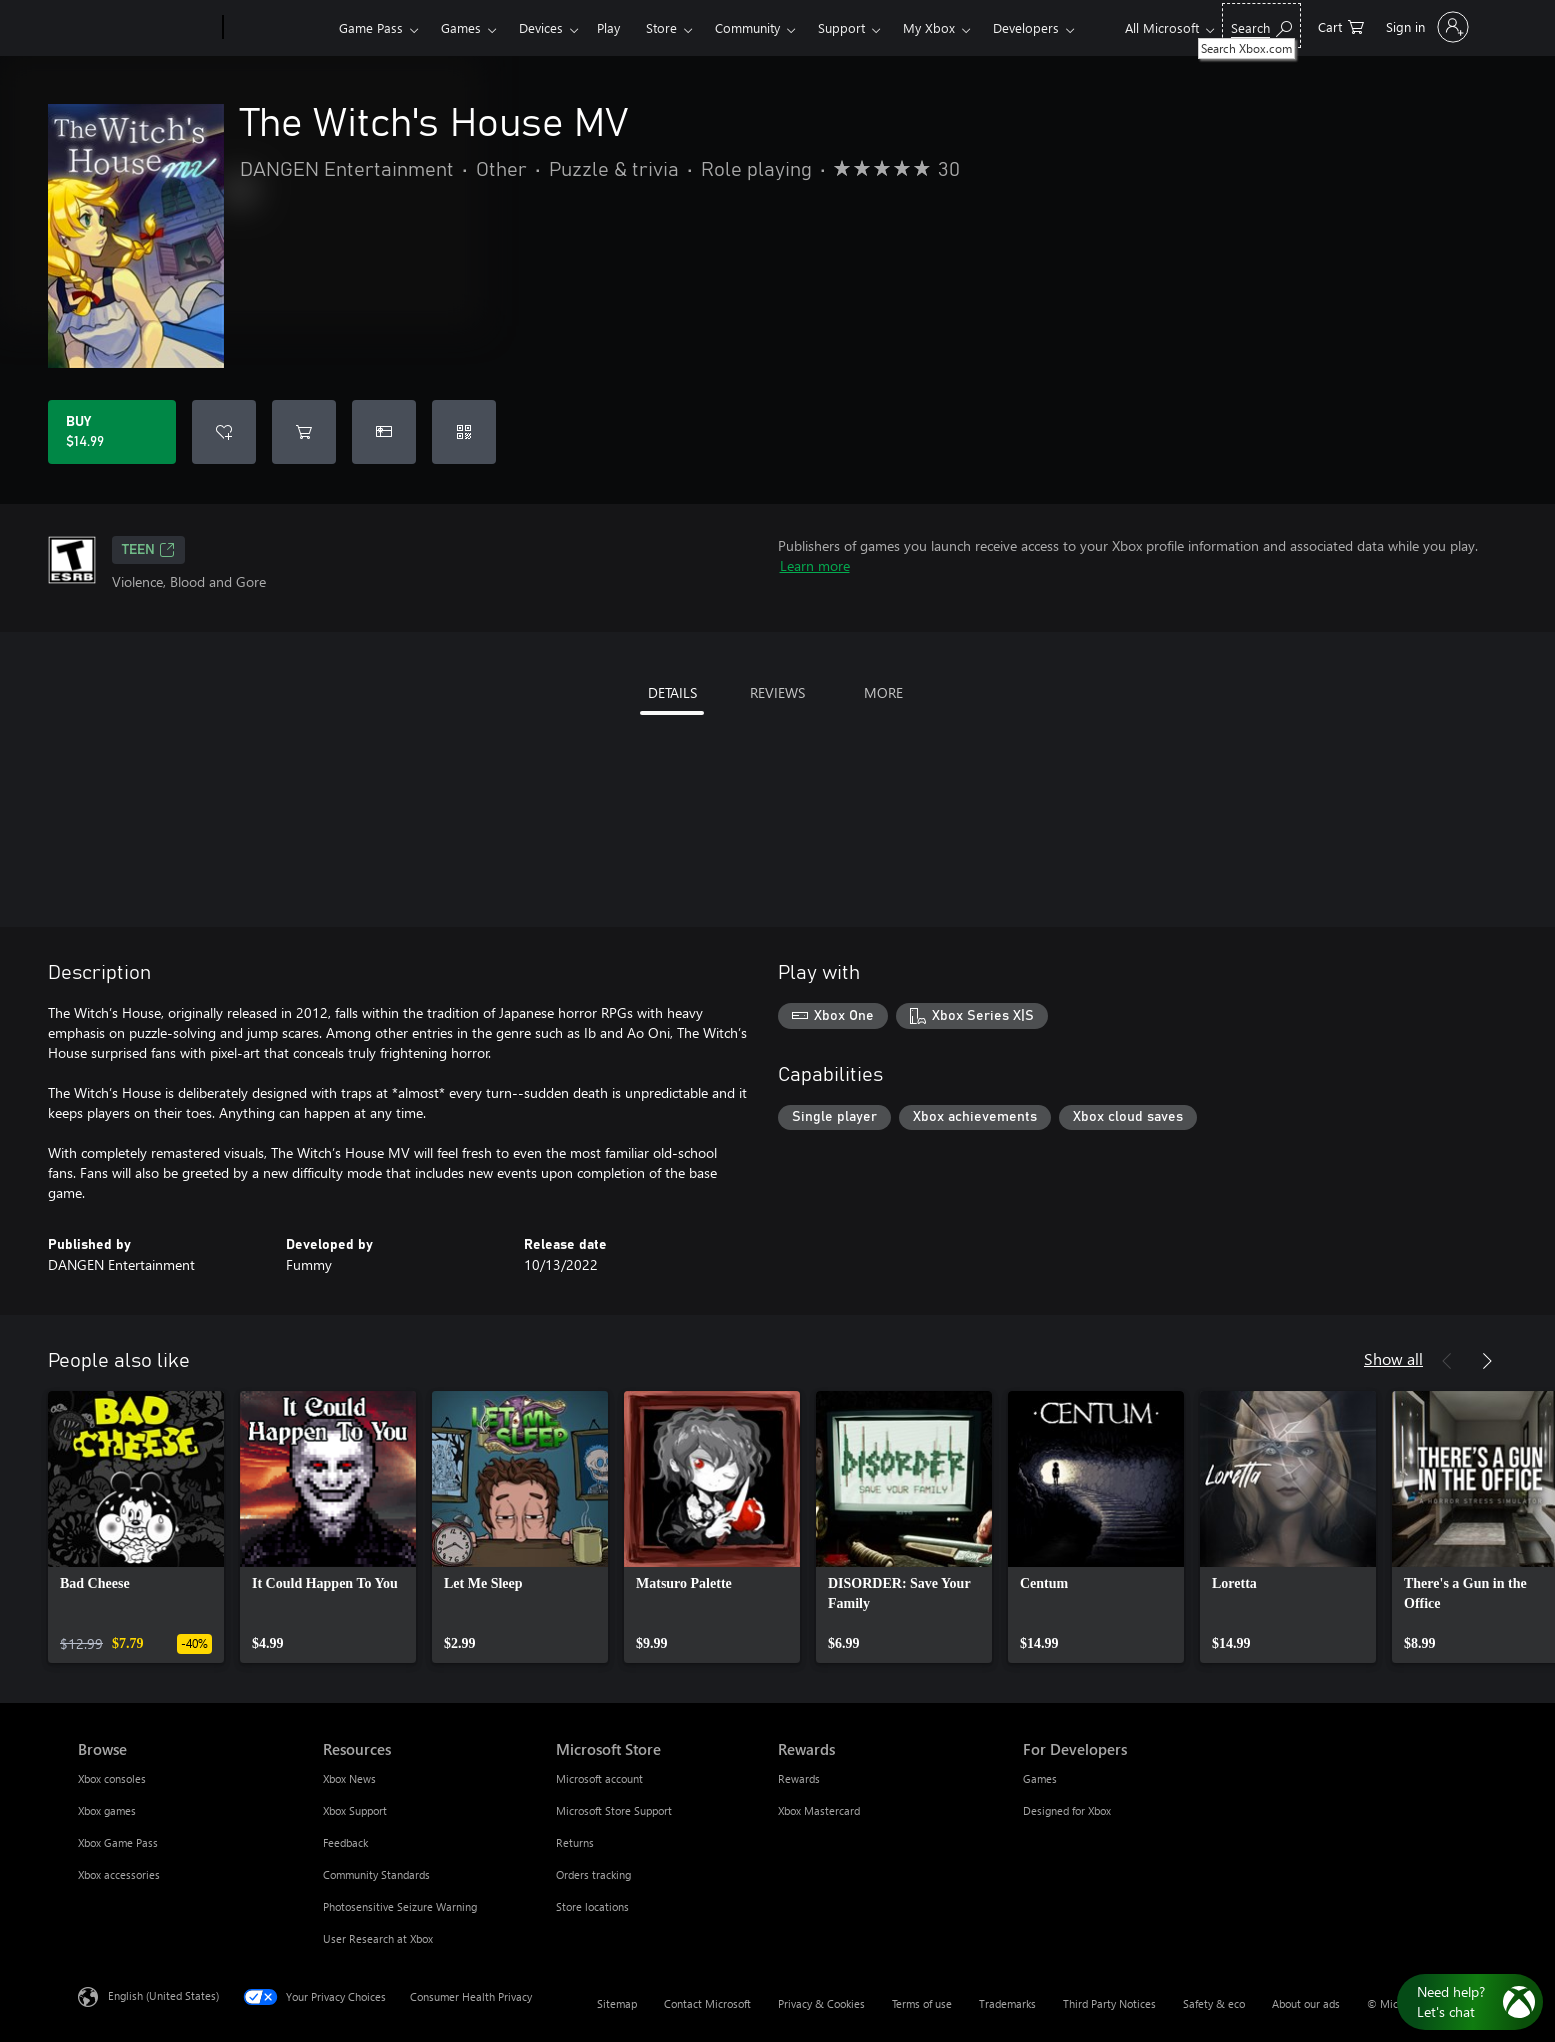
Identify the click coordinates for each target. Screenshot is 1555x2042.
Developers (1026, 27)
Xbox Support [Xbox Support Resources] (355, 1810)
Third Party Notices (1109, 2003)
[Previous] (1447, 1361)
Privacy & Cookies (821, 2003)
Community (747, 27)
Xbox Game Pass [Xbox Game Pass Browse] (118, 1842)
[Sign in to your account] (1425, 27)
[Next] (1487, 1361)
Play (608, 27)
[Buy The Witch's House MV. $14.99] (112, 432)
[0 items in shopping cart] (1341, 25)
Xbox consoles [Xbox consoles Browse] (112, 1778)
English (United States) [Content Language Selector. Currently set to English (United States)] (163, 1995)
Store (661, 27)
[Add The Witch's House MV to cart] (304, 432)
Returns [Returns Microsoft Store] (575, 1842)
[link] (136, 1527)
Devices (541, 27)
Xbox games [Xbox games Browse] (107, 1810)
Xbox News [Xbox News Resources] (349, 1778)
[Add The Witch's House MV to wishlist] (224, 432)
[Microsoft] (146, 28)
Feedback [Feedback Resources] (345, 1842)
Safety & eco (1214, 2003)
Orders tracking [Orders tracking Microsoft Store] (593, 1874)
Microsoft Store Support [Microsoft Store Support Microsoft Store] (614, 1810)
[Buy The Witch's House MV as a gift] (384, 432)
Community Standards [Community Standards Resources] (376, 1874)
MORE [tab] (883, 692)
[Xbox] (278, 28)
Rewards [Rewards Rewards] (799, 1778)
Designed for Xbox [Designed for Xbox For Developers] (1067, 1810)
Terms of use (922, 2003)
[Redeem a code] (464, 432)
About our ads (1306, 2003)
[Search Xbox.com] (1261, 25)
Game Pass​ (371, 27)
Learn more (815, 565)
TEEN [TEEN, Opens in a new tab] (148, 550)
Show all (1393, 1358)
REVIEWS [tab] (777, 692)
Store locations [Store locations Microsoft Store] (592, 1906)
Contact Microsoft (707, 2003)
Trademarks (1007, 2003)
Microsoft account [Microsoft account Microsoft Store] (599, 1778)
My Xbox (929, 27)
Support (841, 27)
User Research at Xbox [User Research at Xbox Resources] (378, 1938)
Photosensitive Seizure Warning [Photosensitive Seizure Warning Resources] (400, 1906)
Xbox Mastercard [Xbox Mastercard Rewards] (819, 1810)
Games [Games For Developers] (1040, 1778)
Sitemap (617, 2003)
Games (461, 27)
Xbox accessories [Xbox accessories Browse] (119, 1874)
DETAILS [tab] (672, 692)
